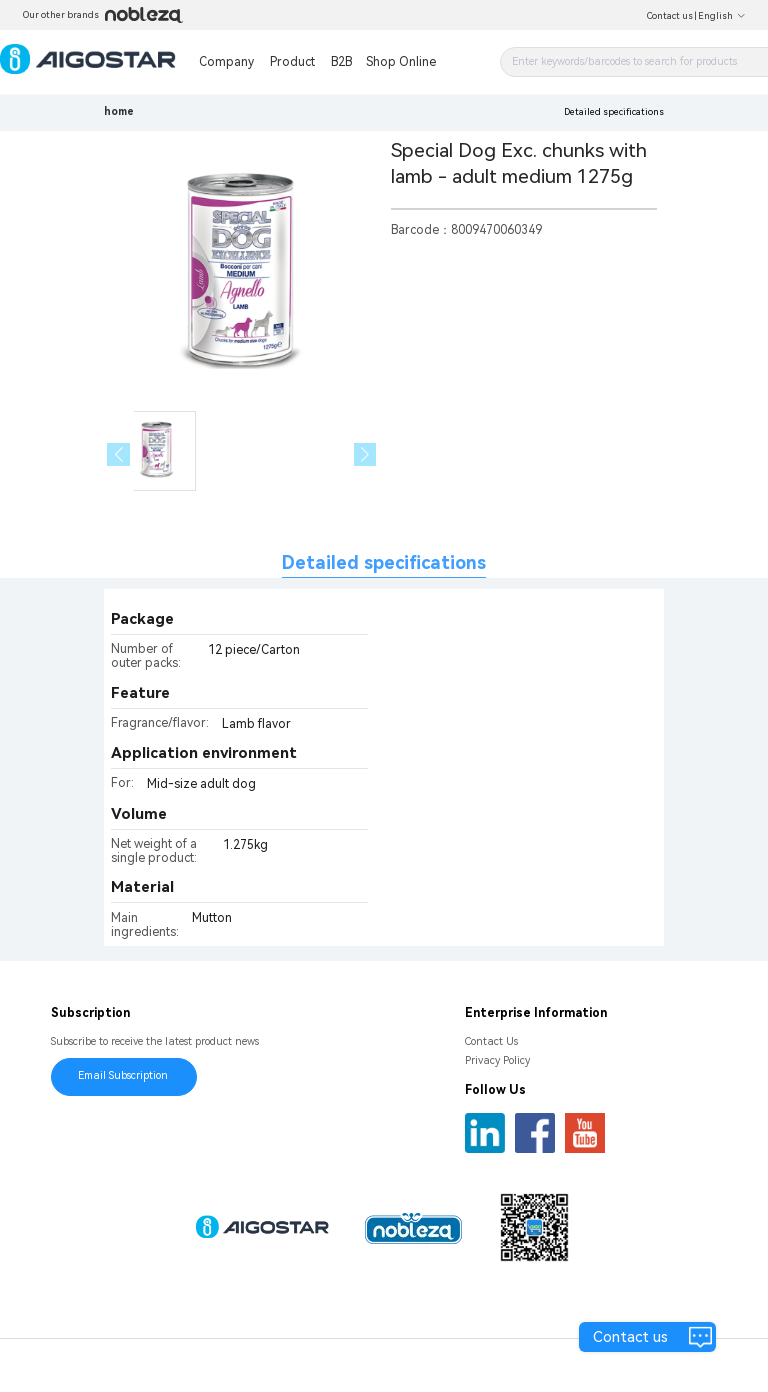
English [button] (722, 16)
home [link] (119, 111)
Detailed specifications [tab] (384, 562)
